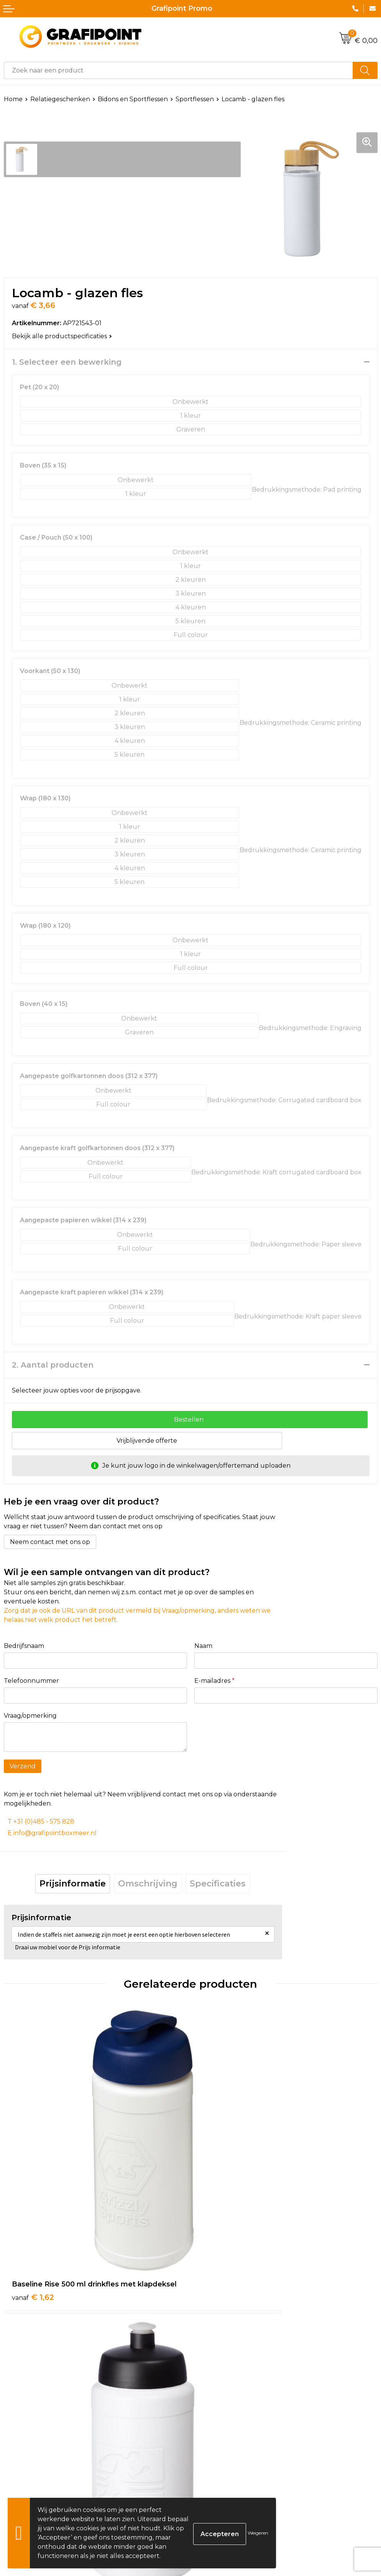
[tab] (72, 1883)
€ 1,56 (219, 2206)
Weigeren (258, 2533)
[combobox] (178, 70)
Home (13, 99)
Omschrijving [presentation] (147, 1883)
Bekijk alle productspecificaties (62, 336)
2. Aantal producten (53, 1364)
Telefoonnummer (31, 1680)
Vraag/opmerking (30, 1715)
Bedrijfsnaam (24, 1645)
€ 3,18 (33, 2428)
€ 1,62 (33, 2206)
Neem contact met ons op (50, 1542)
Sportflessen (195, 99)
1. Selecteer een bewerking (67, 362)
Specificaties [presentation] (218, 1883)
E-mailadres (214, 1680)
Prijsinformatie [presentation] (72, 1883)
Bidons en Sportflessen (133, 99)
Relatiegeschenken (60, 99)
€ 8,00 (221, 2428)
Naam (203, 1645)
